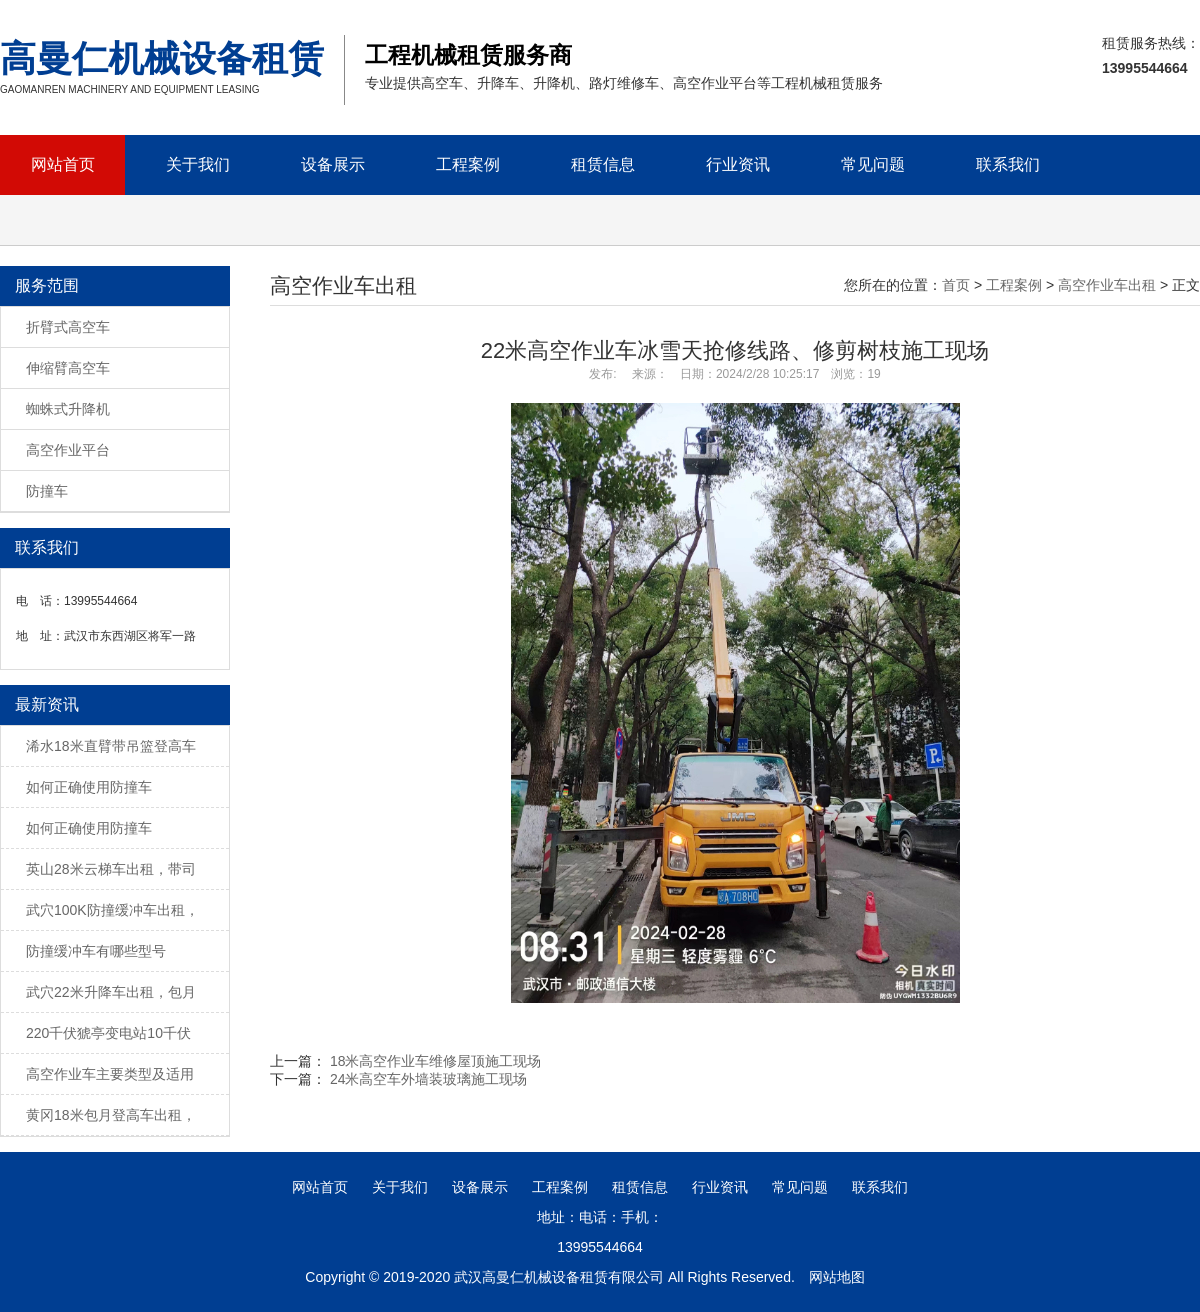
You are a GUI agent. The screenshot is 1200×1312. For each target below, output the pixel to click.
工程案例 (468, 164)
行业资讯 (738, 164)
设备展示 (333, 164)
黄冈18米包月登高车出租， (111, 1115)
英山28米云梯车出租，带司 (111, 869)
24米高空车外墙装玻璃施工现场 (429, 1079)
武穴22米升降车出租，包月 (111, 992)
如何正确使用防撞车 (89, 787)
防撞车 (47, 491)
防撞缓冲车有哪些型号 (96, 951)
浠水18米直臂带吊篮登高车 (111, 746)
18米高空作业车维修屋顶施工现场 (436, 1061)
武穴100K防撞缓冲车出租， (112, 910)
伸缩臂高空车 (68, 368)
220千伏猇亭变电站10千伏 (108, 1033)
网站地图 (837, 1277)
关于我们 (198, 164)
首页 (956, 285)
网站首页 (63, 164)
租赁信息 (603, 164)
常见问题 (873, 164)
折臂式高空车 (68, 327)
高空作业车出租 (1107, 285)
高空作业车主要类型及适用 (110, 1074)
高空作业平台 (68, 450)
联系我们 (1008, 164)
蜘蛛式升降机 (68, 409)
